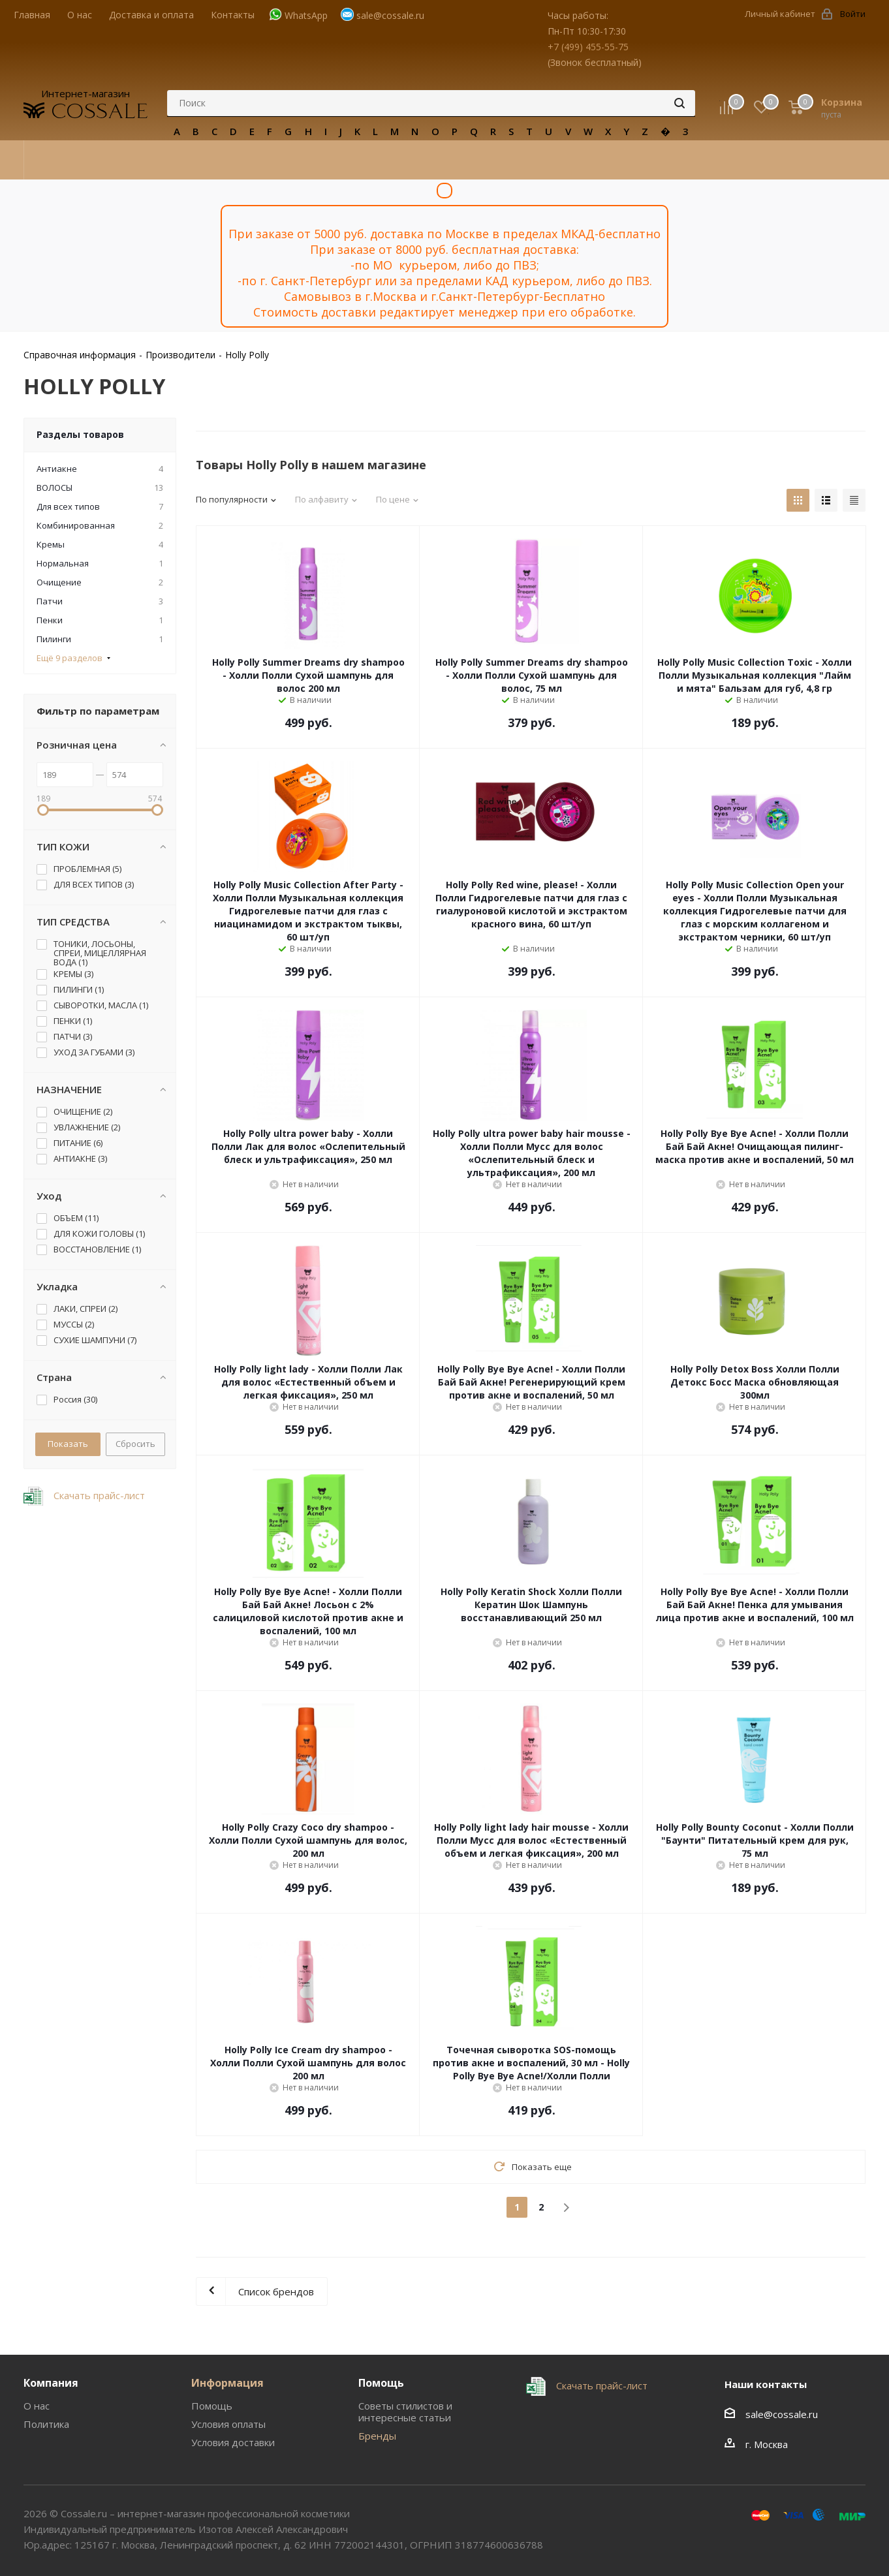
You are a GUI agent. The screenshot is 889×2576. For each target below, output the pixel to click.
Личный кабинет (780, 14)
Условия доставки (233, 2442)
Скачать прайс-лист (98, 1495)
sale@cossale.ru (390, 15)
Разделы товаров (80, 434)
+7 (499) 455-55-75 (588, 46)
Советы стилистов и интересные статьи (405, 2411)
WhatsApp (306, 15)
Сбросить (135, 1444)
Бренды (377, 2435)
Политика (46, 2423)
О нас (36, 2405)
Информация (227, 2383)
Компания (50, 2383)
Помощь (211, 2405)
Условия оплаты (228, 2423)
